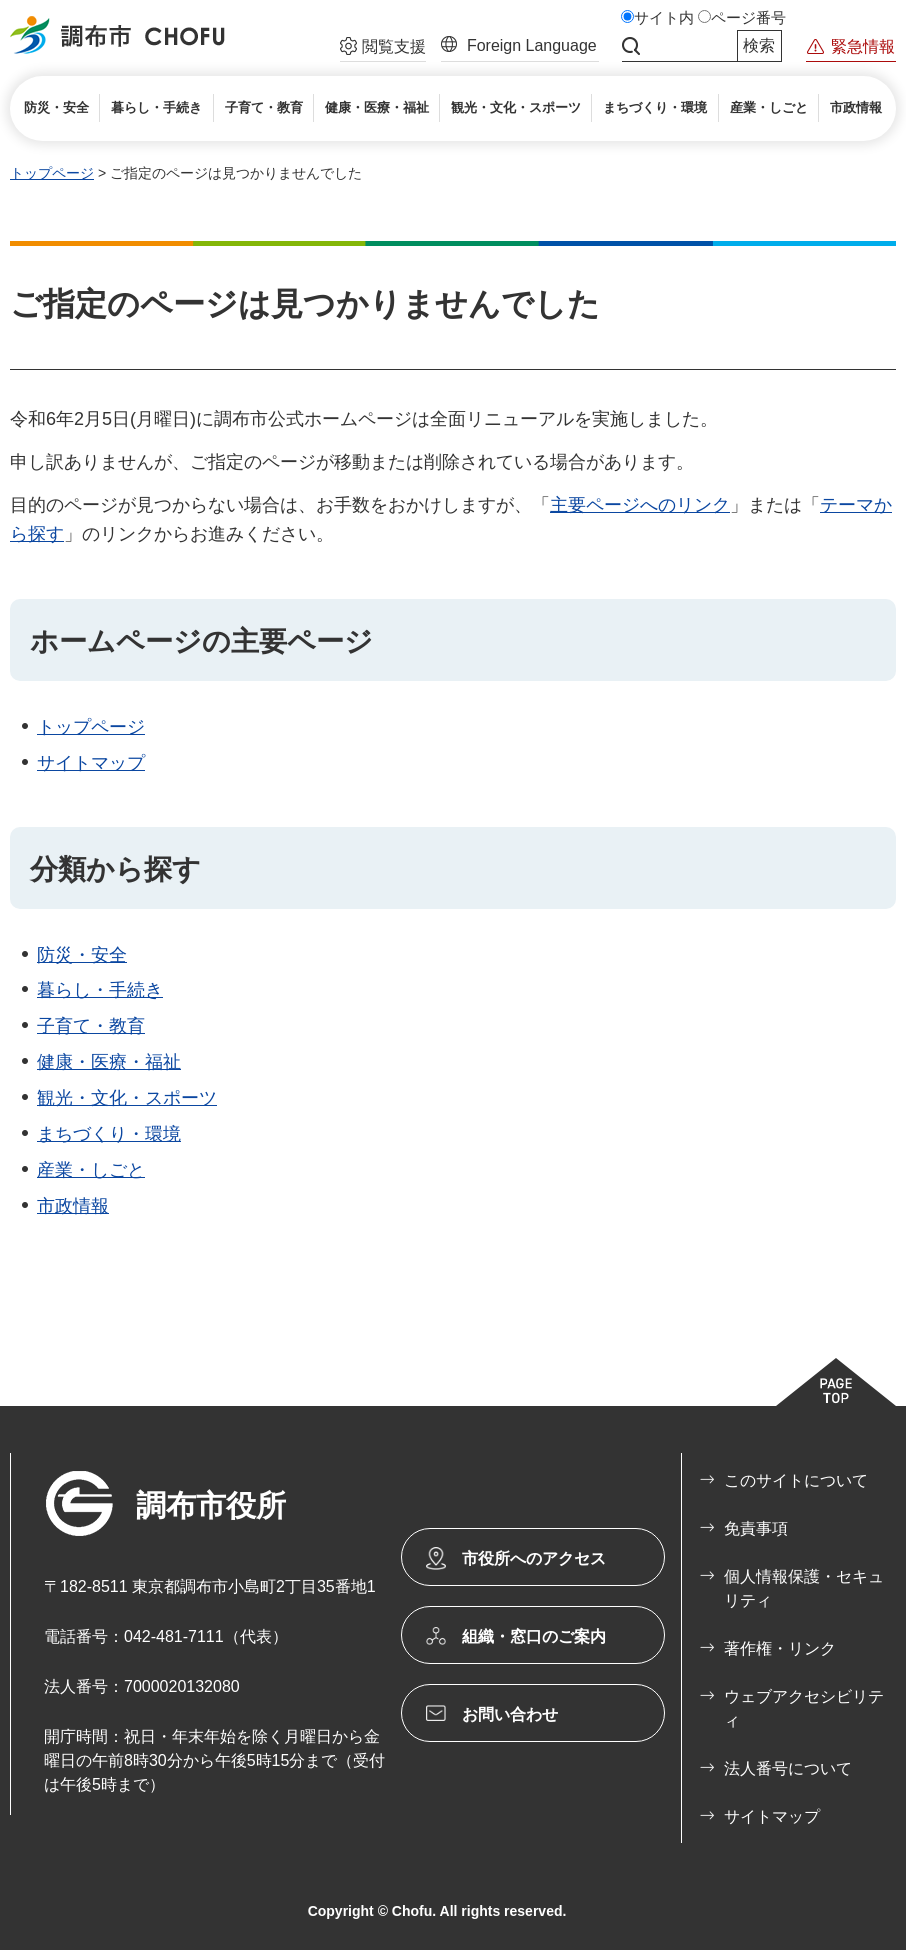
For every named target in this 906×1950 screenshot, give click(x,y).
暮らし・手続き (100, 990)
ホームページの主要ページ (201, 641)
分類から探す (115, 869)
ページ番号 (748, 18)
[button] (383, 49)
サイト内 (664, 18)
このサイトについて (796, 1480)
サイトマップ (91, 763)
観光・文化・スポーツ (127, 1098)
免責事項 (756, 1528)
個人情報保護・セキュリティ (804, 1588)
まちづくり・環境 (109, 1134)
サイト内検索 (631, 46)
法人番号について (788, 1768)
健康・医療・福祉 (109, 1062)
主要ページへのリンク (640, 505)
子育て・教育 (91, 1026)
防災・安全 (82, 955)
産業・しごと (91, 1170)
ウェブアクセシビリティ (804, 1708)
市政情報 (73, 1206)
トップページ (52, 173)
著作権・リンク (780, 1648)
